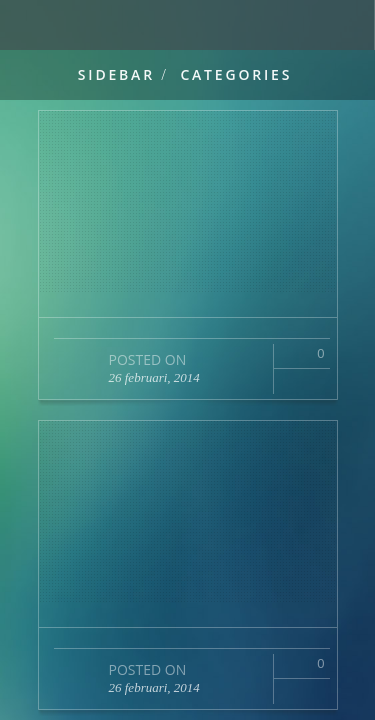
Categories (236, 74)
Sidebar (116, 74)
